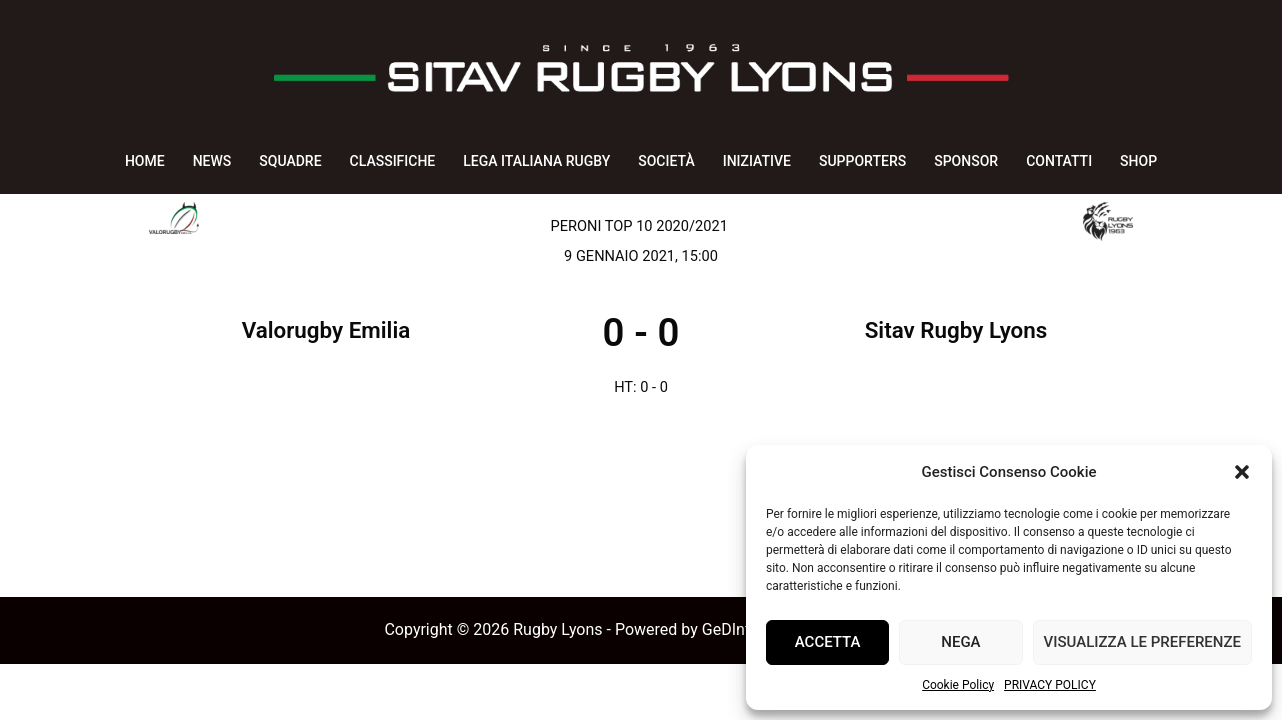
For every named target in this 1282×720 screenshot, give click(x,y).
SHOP (1138, 161)
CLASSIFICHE (393, 161)
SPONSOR (966, 161)
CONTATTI (1059, 161)
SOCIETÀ (666, 161)
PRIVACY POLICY (1050, 685)
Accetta (828, 642)
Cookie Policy (958, 685)
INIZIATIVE (757, 161)
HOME (145, 161)
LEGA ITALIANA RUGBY (536, 161)
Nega (960, 642)
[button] (1242, 472)
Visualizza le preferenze (1142, 642)
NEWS (212, 161)
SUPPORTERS (862, 161)
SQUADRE (290, 161)
